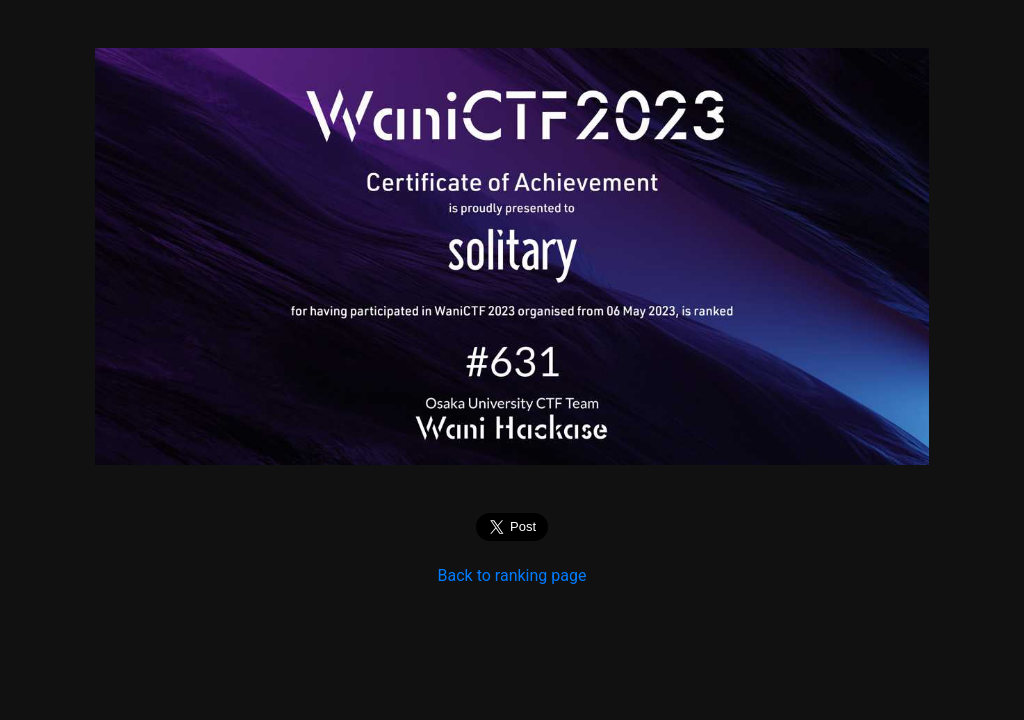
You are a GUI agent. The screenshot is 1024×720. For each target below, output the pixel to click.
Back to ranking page (512, 575)
